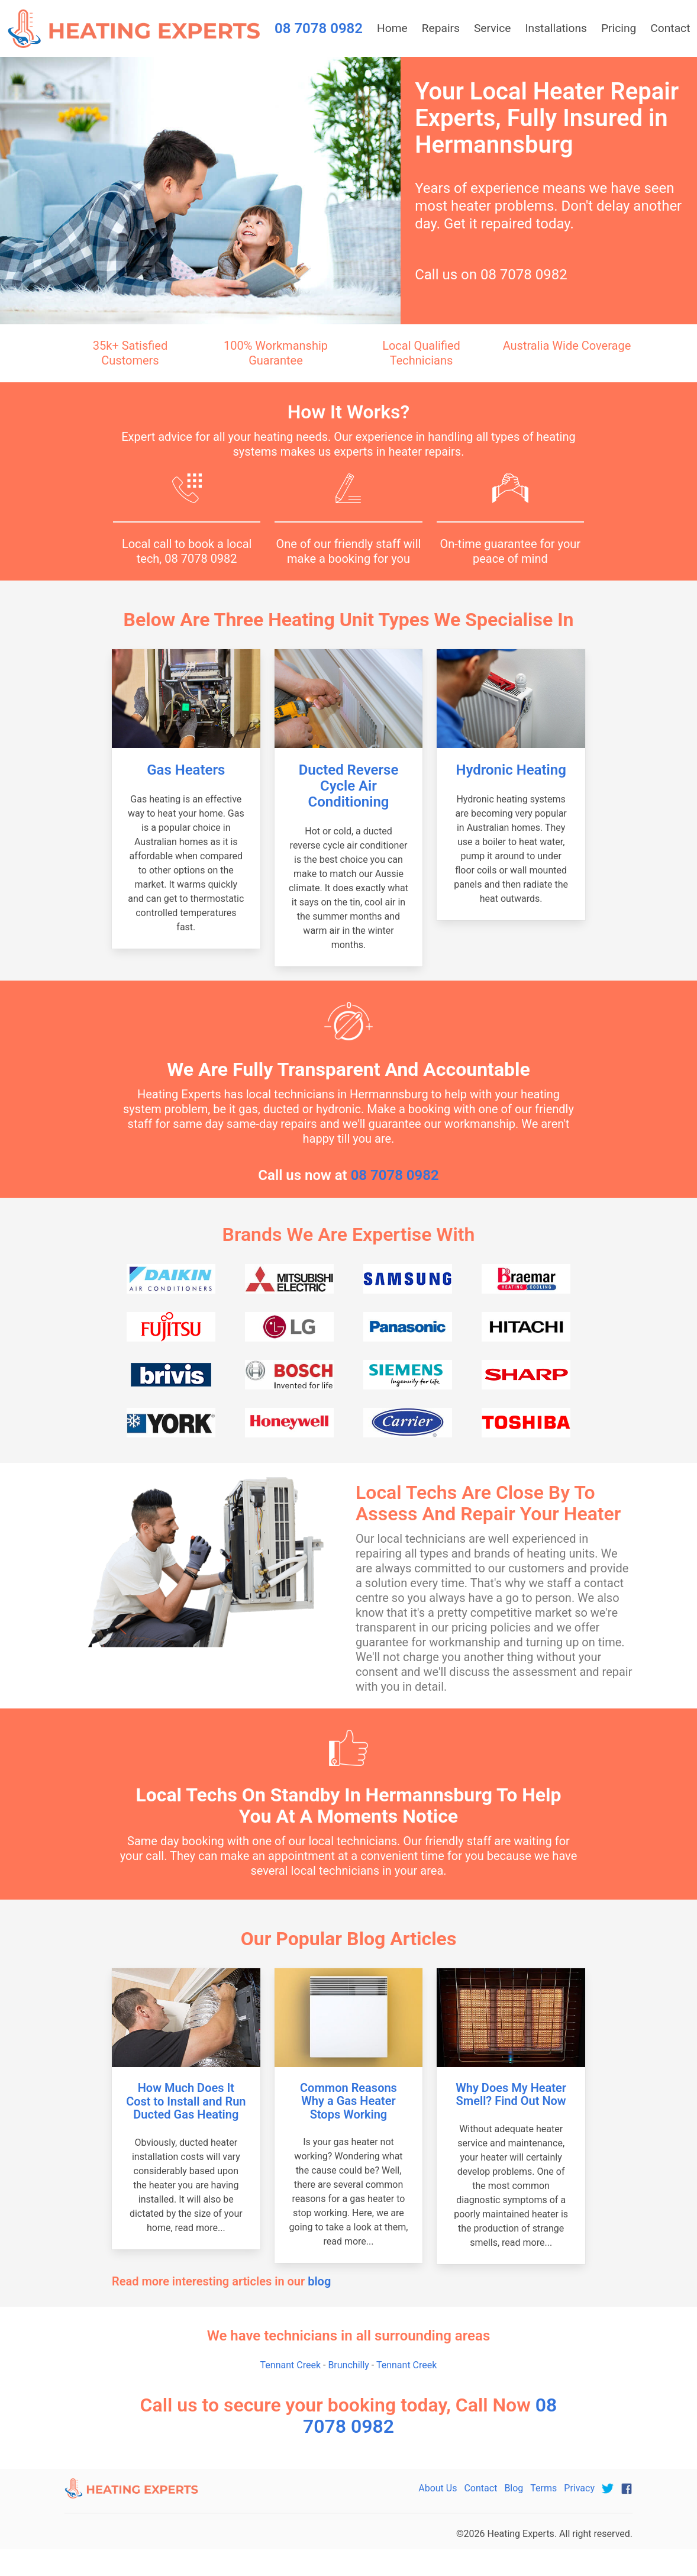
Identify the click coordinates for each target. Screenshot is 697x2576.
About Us (437, 2488)
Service (492, 28)
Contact (480, 2488)
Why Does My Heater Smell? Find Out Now (511, 2094)
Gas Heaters (186, 770)
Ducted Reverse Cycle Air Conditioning (349, 786)
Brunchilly (348, 2365)
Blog (513, 2488)
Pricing (618, 28)
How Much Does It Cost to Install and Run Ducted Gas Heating (186, 2101)
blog (319, 2281)
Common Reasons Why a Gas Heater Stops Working (348, 2101)
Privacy (579, 2488)
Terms (543, 2488)
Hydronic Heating (511, 770)
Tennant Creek (290, 2365)
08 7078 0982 (523, 274)
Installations (556, 28)
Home (392, 28)
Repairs (441, 28)
